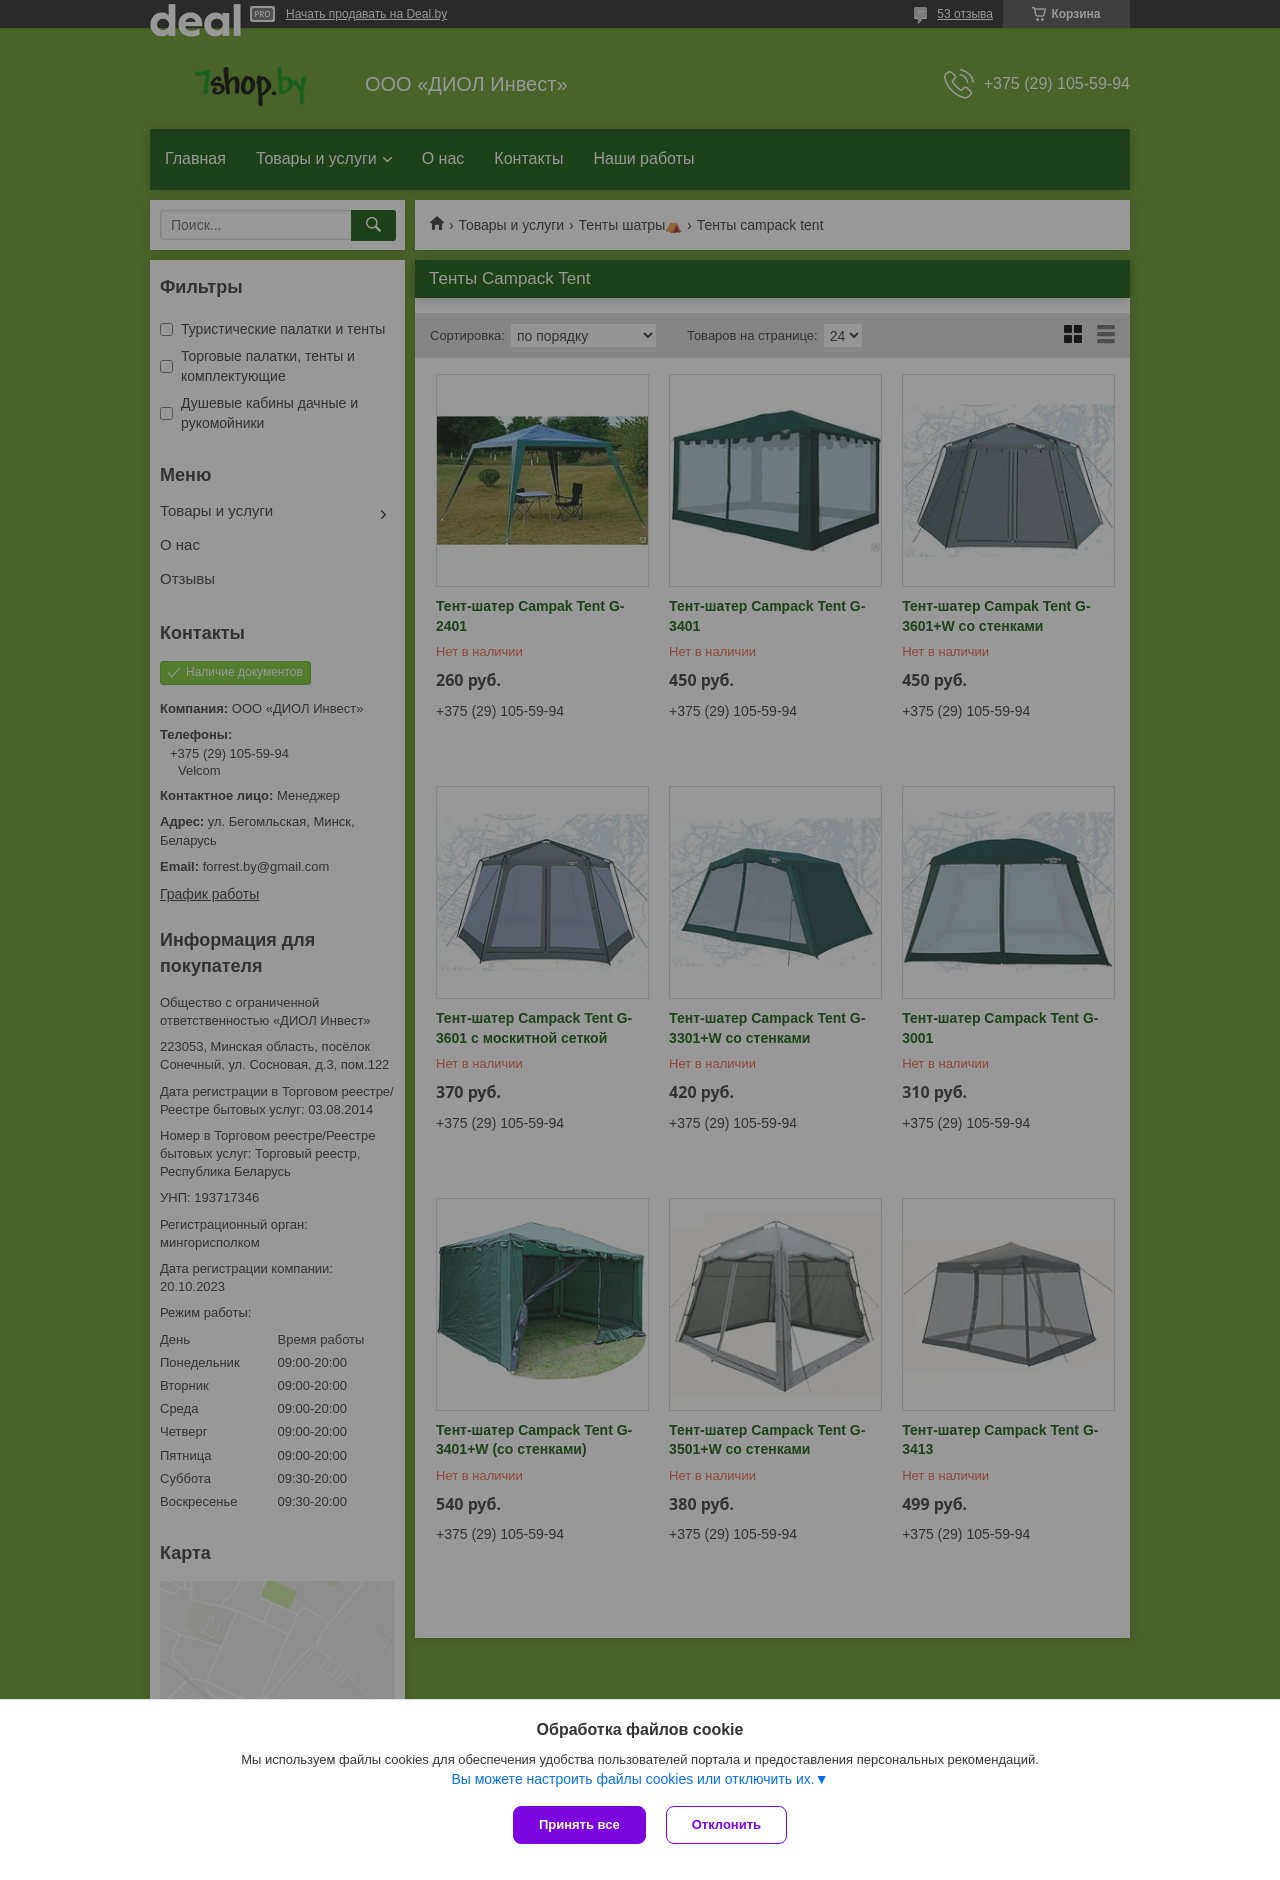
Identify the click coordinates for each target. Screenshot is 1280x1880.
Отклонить (726, 1824)
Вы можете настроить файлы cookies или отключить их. (632, 1779)
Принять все (579, 1824)
